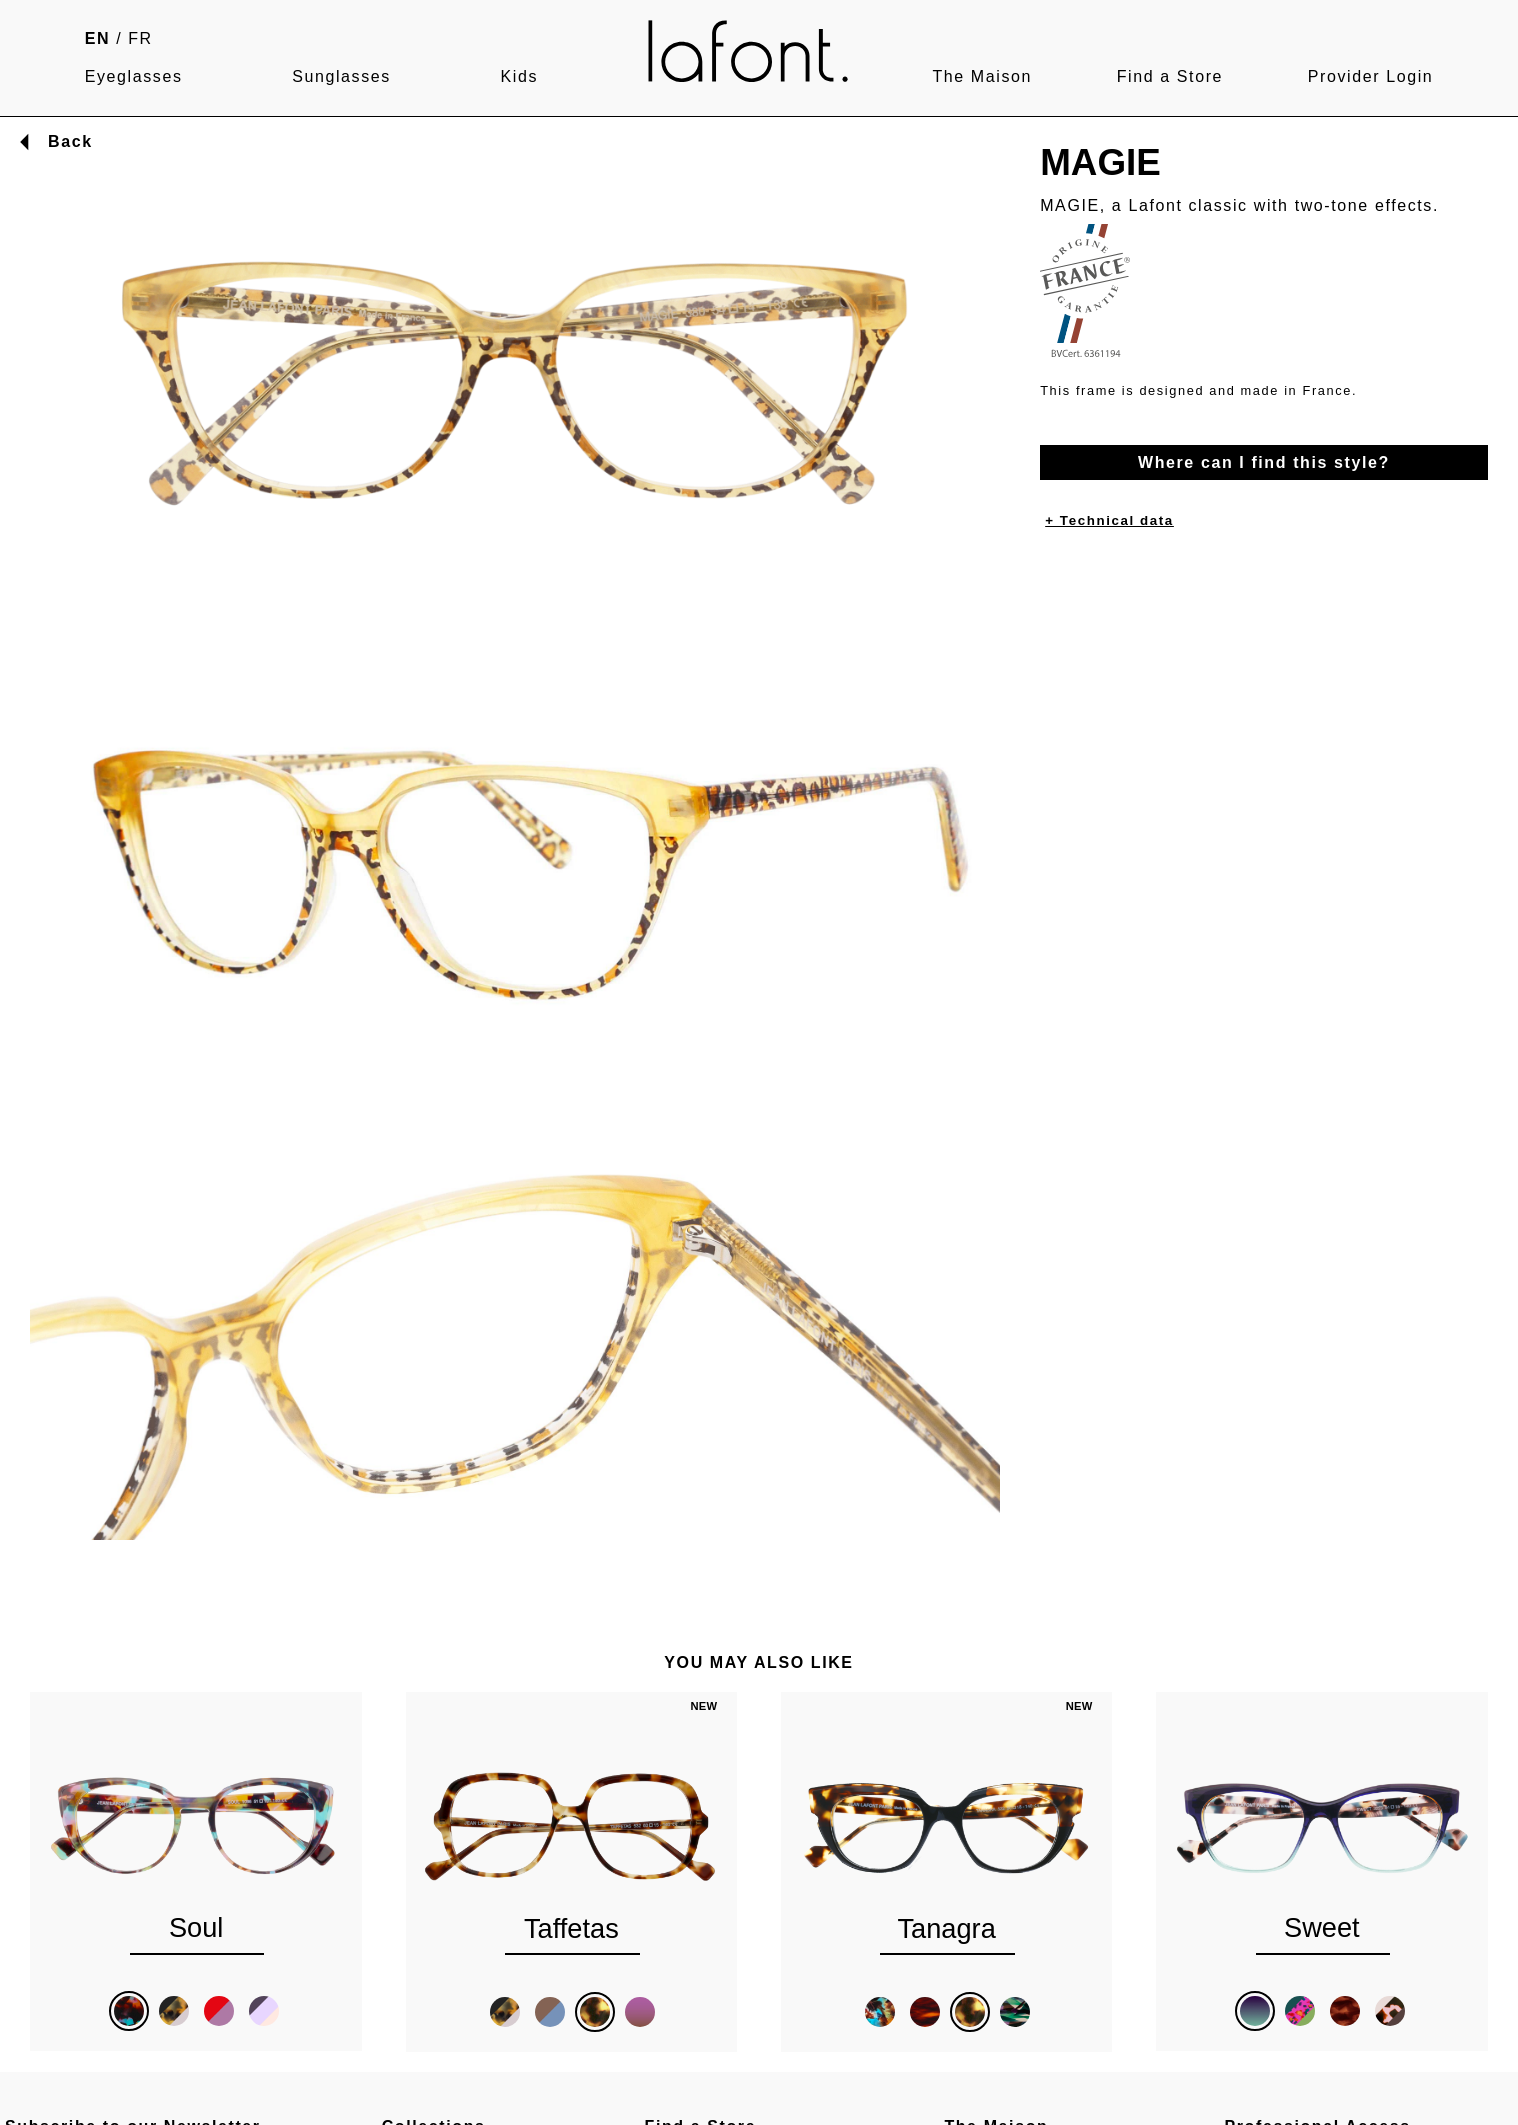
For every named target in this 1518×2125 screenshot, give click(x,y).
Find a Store (1170, 76)
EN (97, 38)
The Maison (982, 76)
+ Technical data (1109, 520)
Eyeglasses (134, 76)
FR (140, 38)
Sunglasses (341, 76)
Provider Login (1371, 76)
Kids (520, 76)
